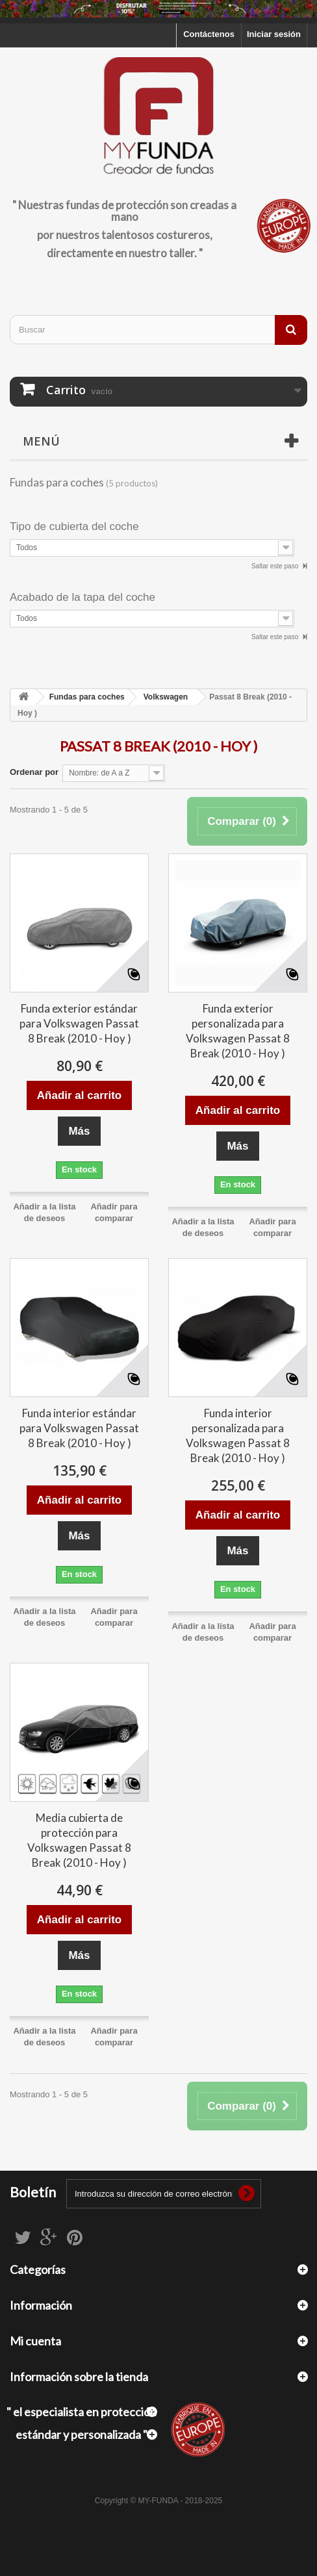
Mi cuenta (35, 2341)
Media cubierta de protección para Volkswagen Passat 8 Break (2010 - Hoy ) (79, 1840)
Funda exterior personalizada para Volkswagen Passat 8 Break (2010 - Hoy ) (238, 1031)
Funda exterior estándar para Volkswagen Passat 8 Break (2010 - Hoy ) (79, 1023)
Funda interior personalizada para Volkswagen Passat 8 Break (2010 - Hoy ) (238, 1435)
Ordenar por (34, 772)
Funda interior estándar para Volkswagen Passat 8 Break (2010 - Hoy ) (79, 1428)
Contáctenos (209, 34)
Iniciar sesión (274, 34)
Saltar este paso (275, 566)
